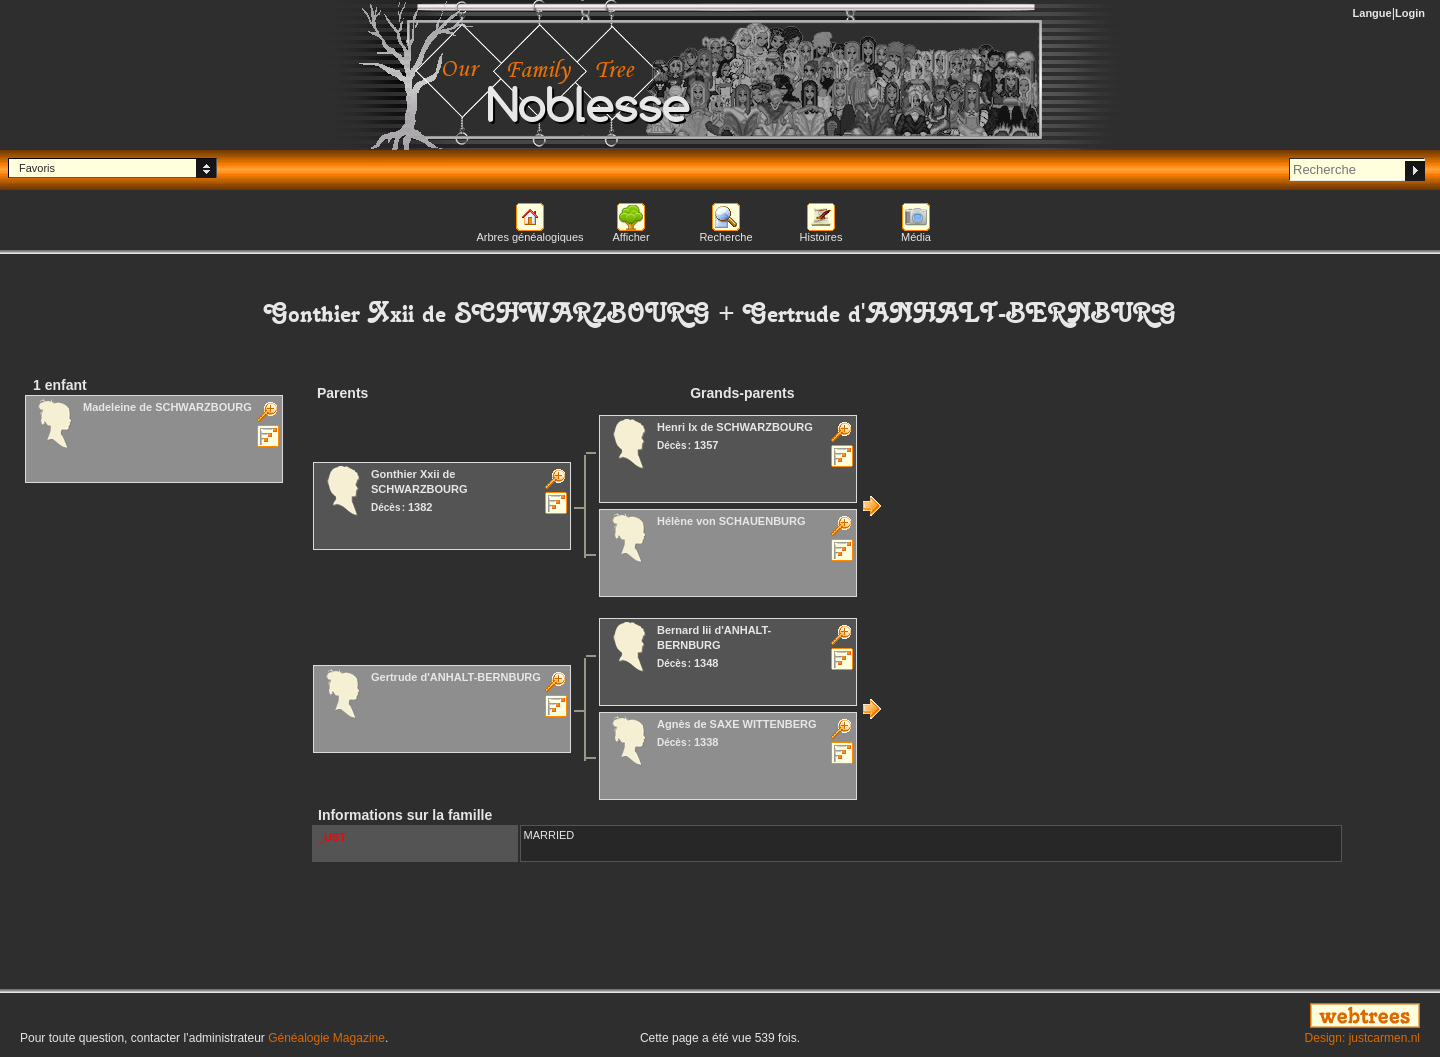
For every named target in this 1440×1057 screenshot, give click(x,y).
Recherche (725, 237)
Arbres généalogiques (529, 237)
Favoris (37, 168)
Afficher (630, 237)
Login (1410, 13)
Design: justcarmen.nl (1362, 1038)
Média (916, 237)
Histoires (821, 237)
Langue (1372, 13)
